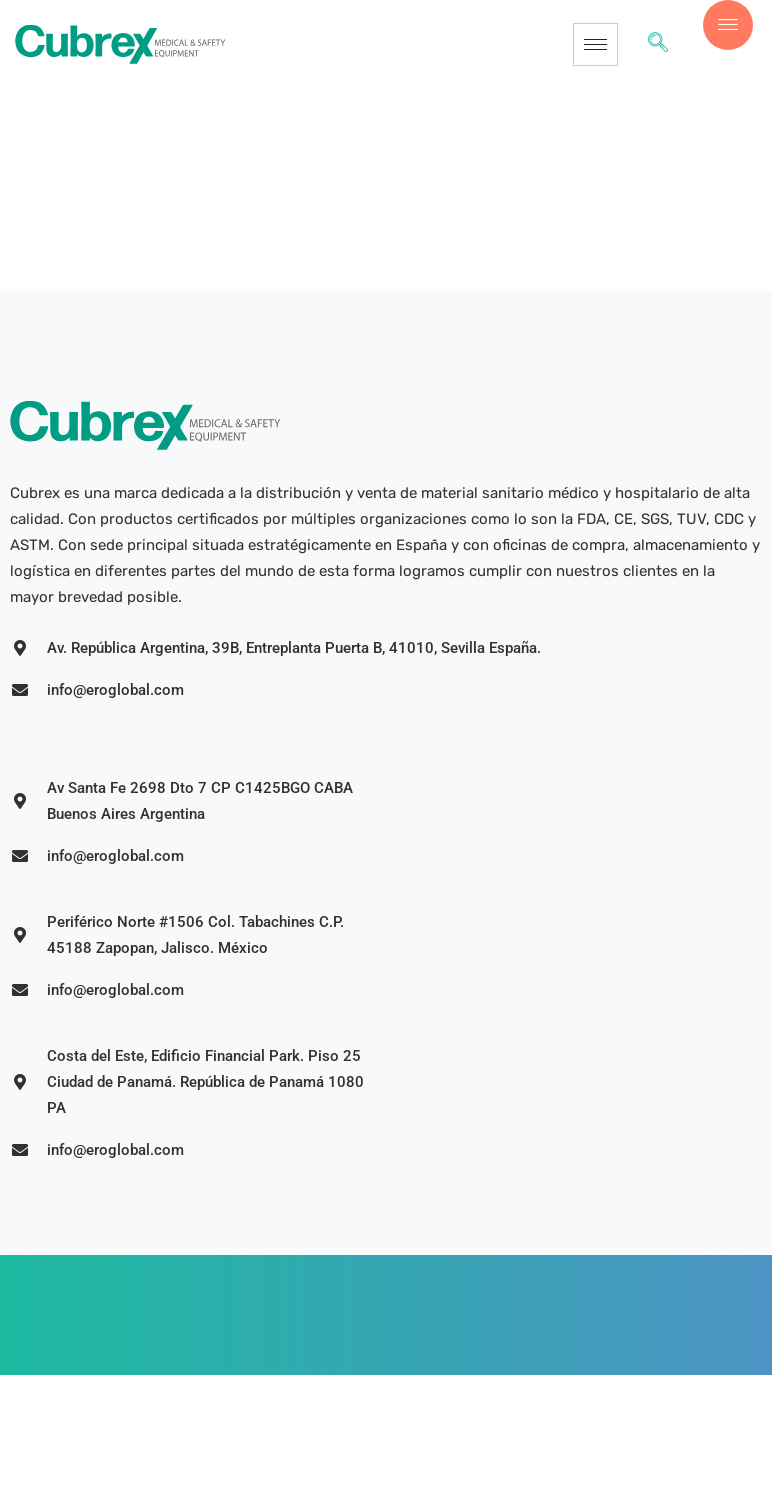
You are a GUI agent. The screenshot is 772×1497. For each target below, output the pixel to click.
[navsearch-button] (658, 44)
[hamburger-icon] (595, 44)
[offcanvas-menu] (728, 25)
